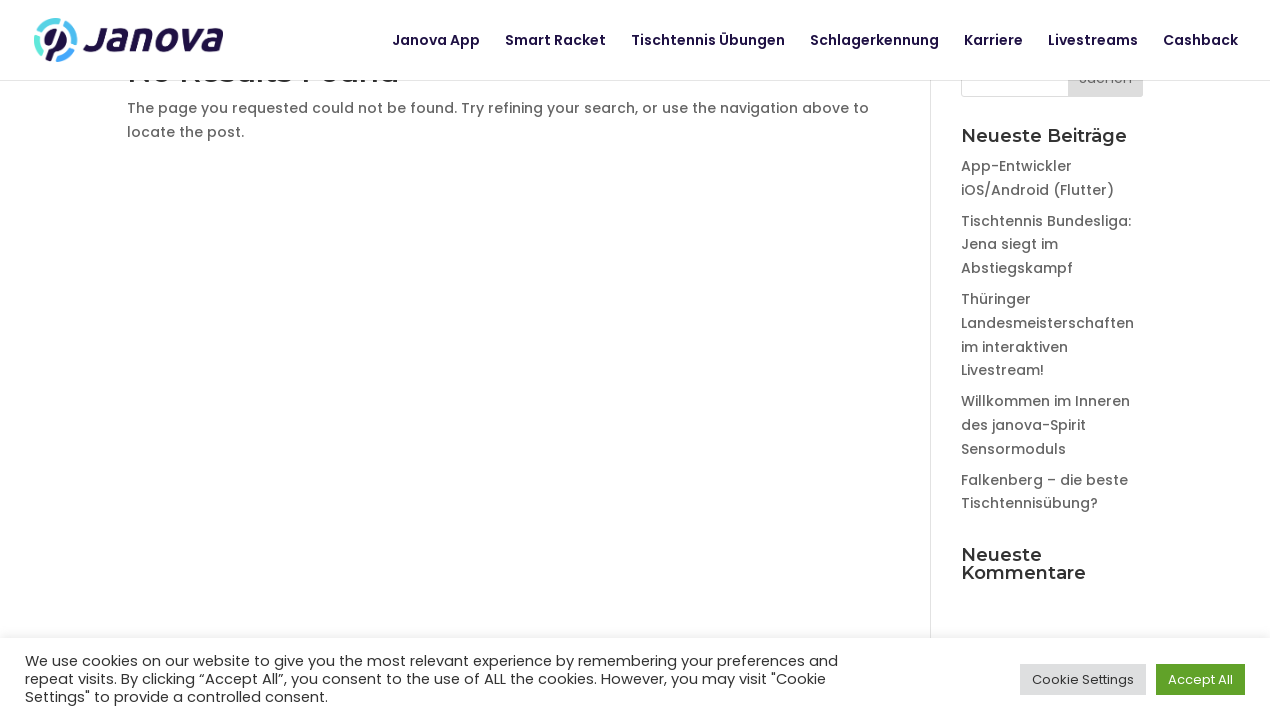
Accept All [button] (1200, 679)
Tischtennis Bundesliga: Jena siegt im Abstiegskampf (1046, 245)
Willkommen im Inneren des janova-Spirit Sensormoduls (1045, 425)
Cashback (1200, 41)
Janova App (436, 41)
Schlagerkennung (874, 41)
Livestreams (1093, 41)
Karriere (993, 41)
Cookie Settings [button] (1083, 679)
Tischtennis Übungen (708, 41)
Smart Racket (555, 41)
